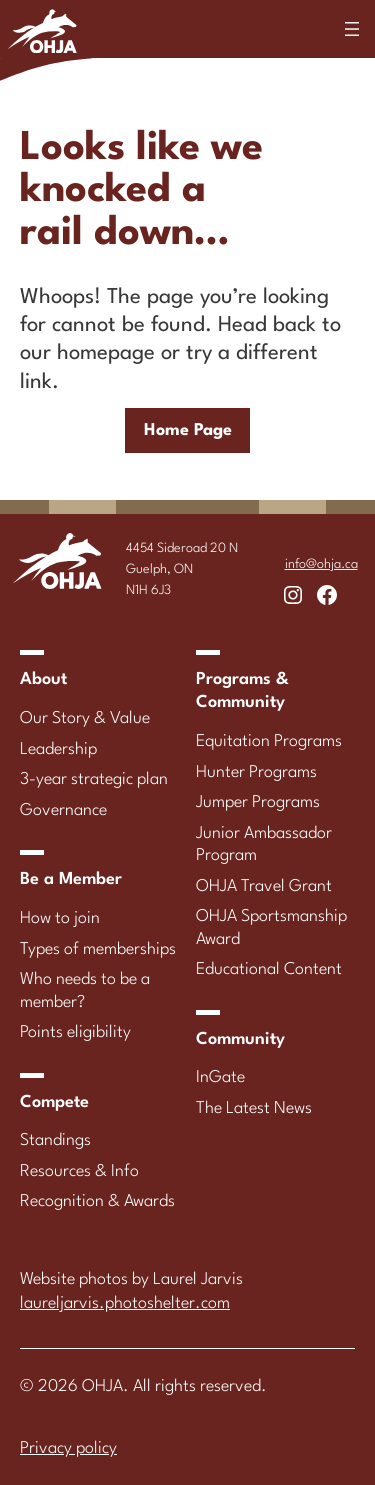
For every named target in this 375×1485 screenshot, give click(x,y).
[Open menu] (352, 29)
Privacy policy (68, 1448)
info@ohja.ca (321, 564)
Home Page (188, 430)
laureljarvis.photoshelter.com (125, 1303)
